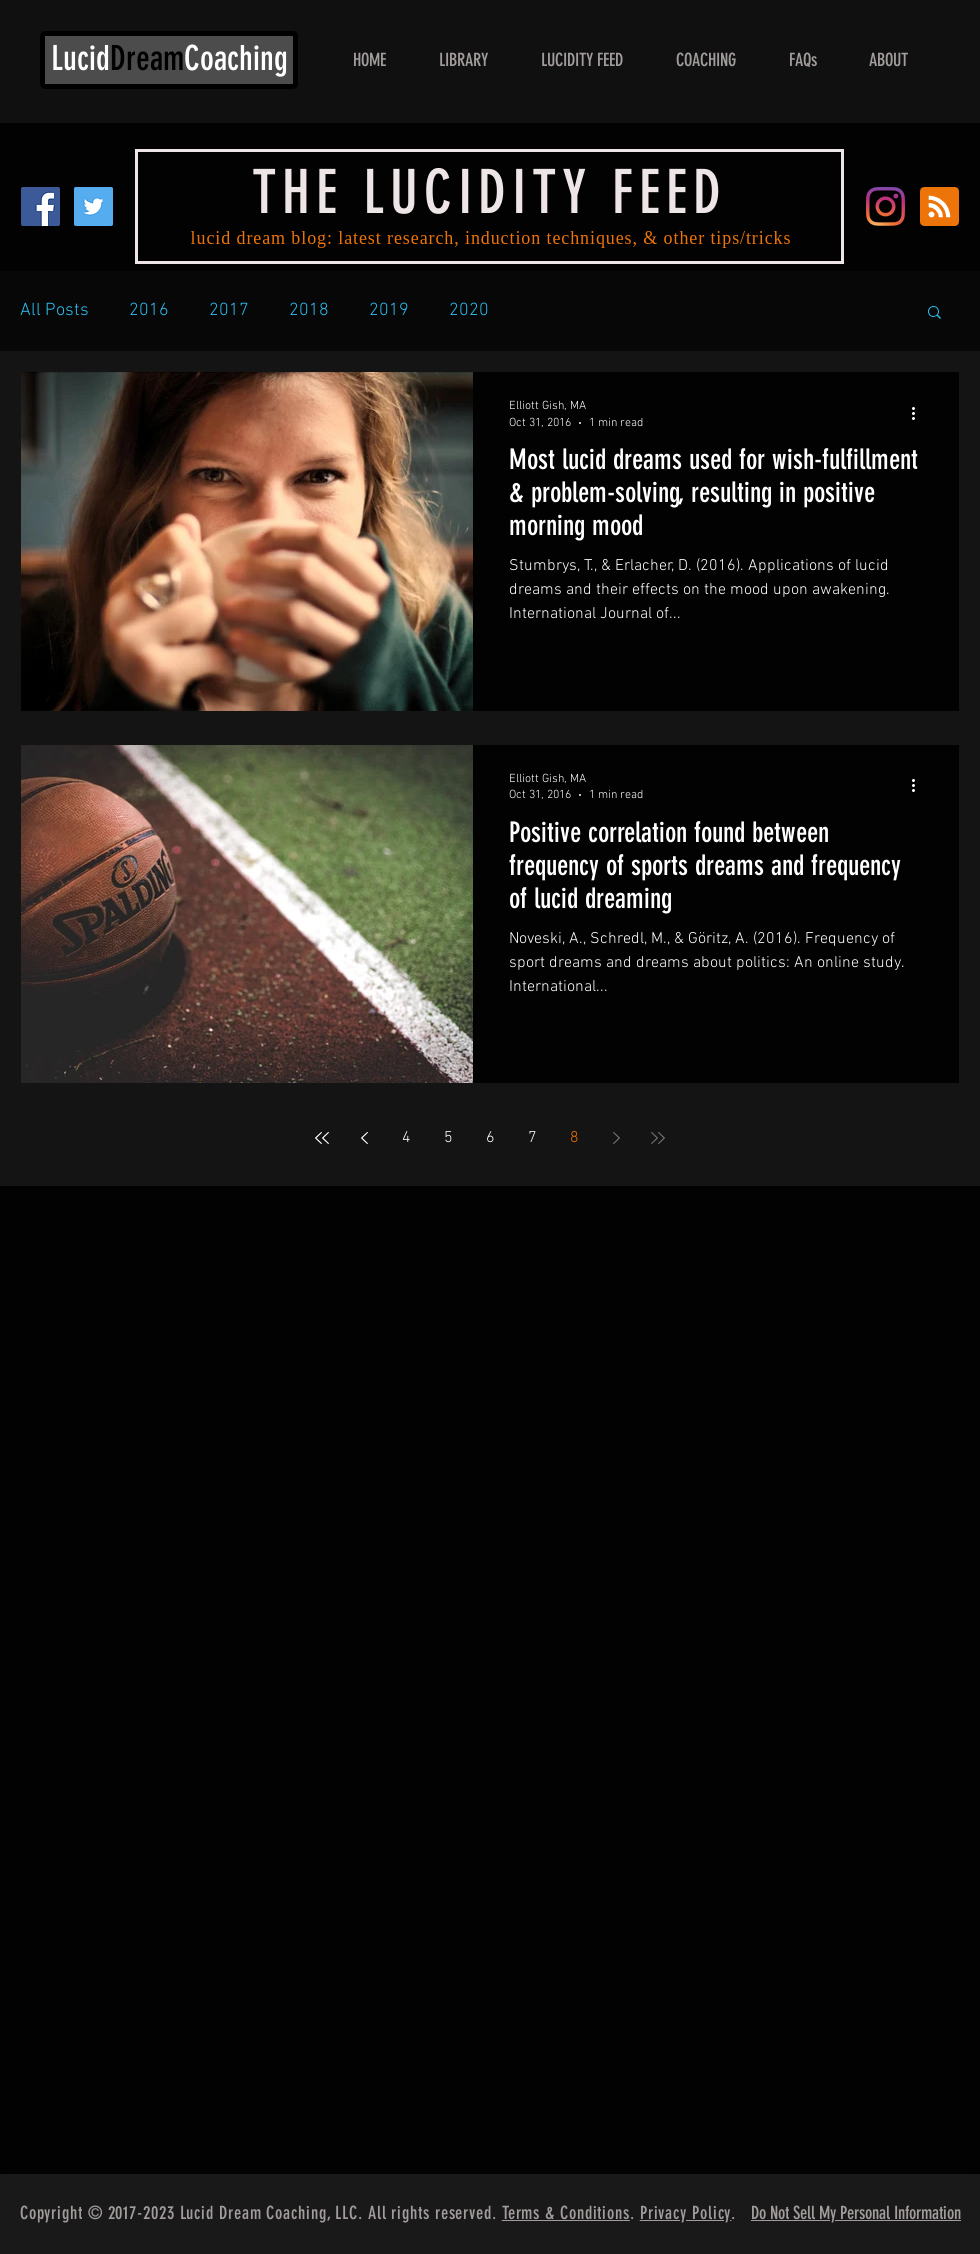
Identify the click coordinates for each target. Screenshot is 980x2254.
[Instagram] (885, 206)
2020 (469, 310)
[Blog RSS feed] (939, 207)
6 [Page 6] (490, 1138)
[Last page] (658, 1138)
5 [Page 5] (448, 1138)
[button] (934, 313)
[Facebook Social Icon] (40, 206)
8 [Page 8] (574, 1138)
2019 (389, 310)
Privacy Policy (686, 2213)
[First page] (322, 1138)
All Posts (54, 310)
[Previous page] (364, 1138)
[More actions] (920, 413)
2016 (149, 310)
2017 (229, 310)
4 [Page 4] (406, 1138)
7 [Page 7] (532, 1138)
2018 (309, 310)
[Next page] (616, 1138)
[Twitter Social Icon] (93, 206)
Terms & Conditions (566, 2213)
